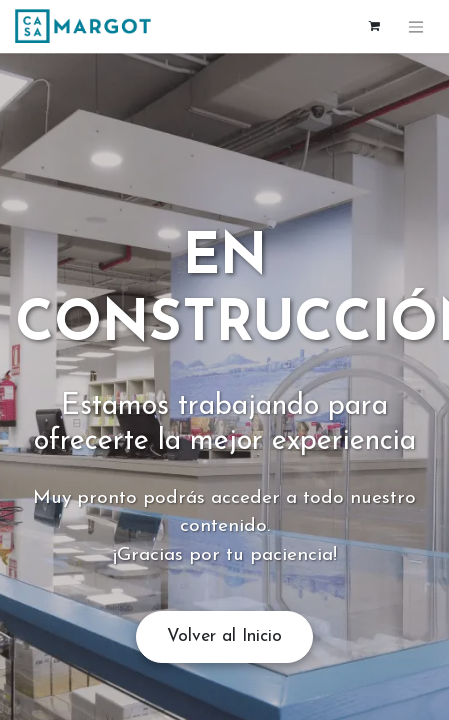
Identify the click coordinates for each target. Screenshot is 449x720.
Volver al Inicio (224, 636)
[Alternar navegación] (416, 26)
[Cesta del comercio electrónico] (374, 26)
